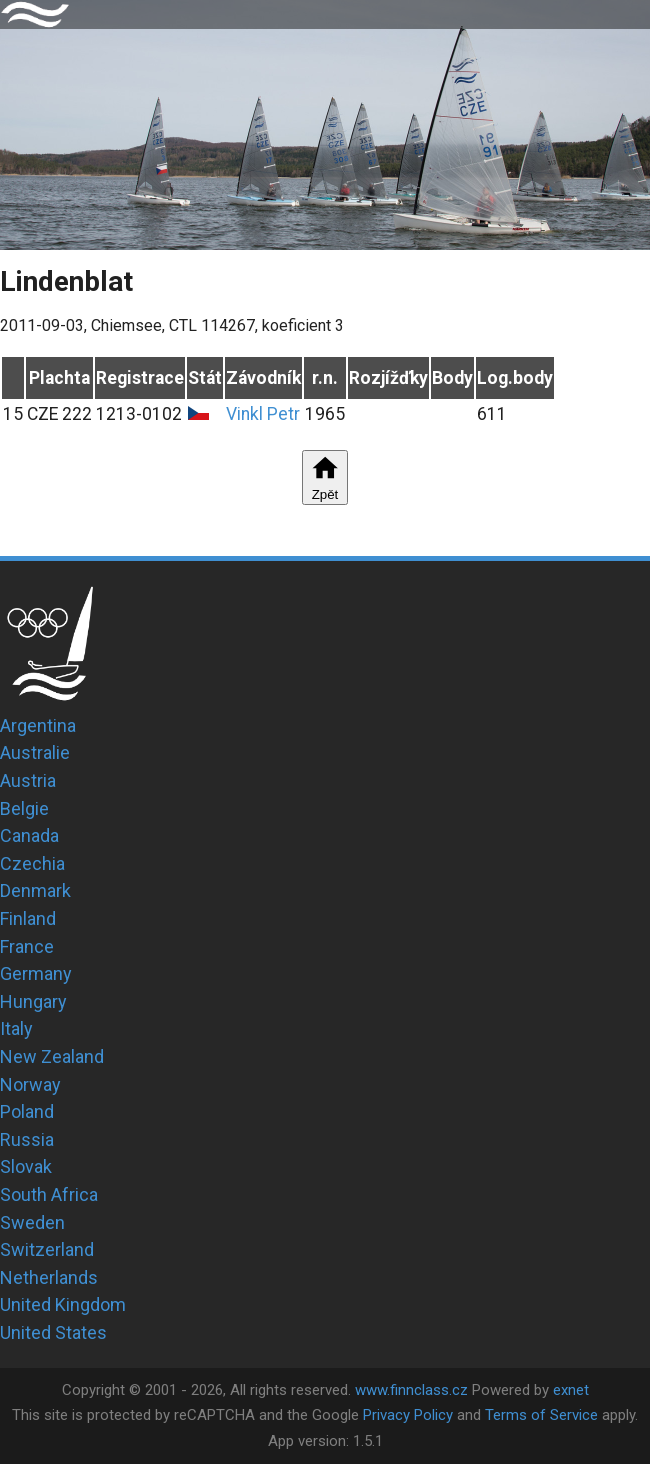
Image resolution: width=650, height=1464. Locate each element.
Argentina (38, 725)
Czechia (32, 863)
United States (53, 1332)
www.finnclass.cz (411, 1390)
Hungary (33, 1001)
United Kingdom (63, 1304)
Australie (35, 752)
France (27, 946)
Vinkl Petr (263, 414)
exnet (571, 1390)
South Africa (49, 1194)
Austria (28, 780)
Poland (27, 1111)
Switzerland (47, 1249)
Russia (27, 1139)
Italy (16, 1028)
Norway (30, 1084)
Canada (29, 835)
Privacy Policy (408, 1415)
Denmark (35, 890)
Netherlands (49, 1277)
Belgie (24, 808)
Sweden (32, 1222)
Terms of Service (541, 1415)
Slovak (26, 1166)
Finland (28, 918)
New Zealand (52, 1056)
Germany (36, 973)
